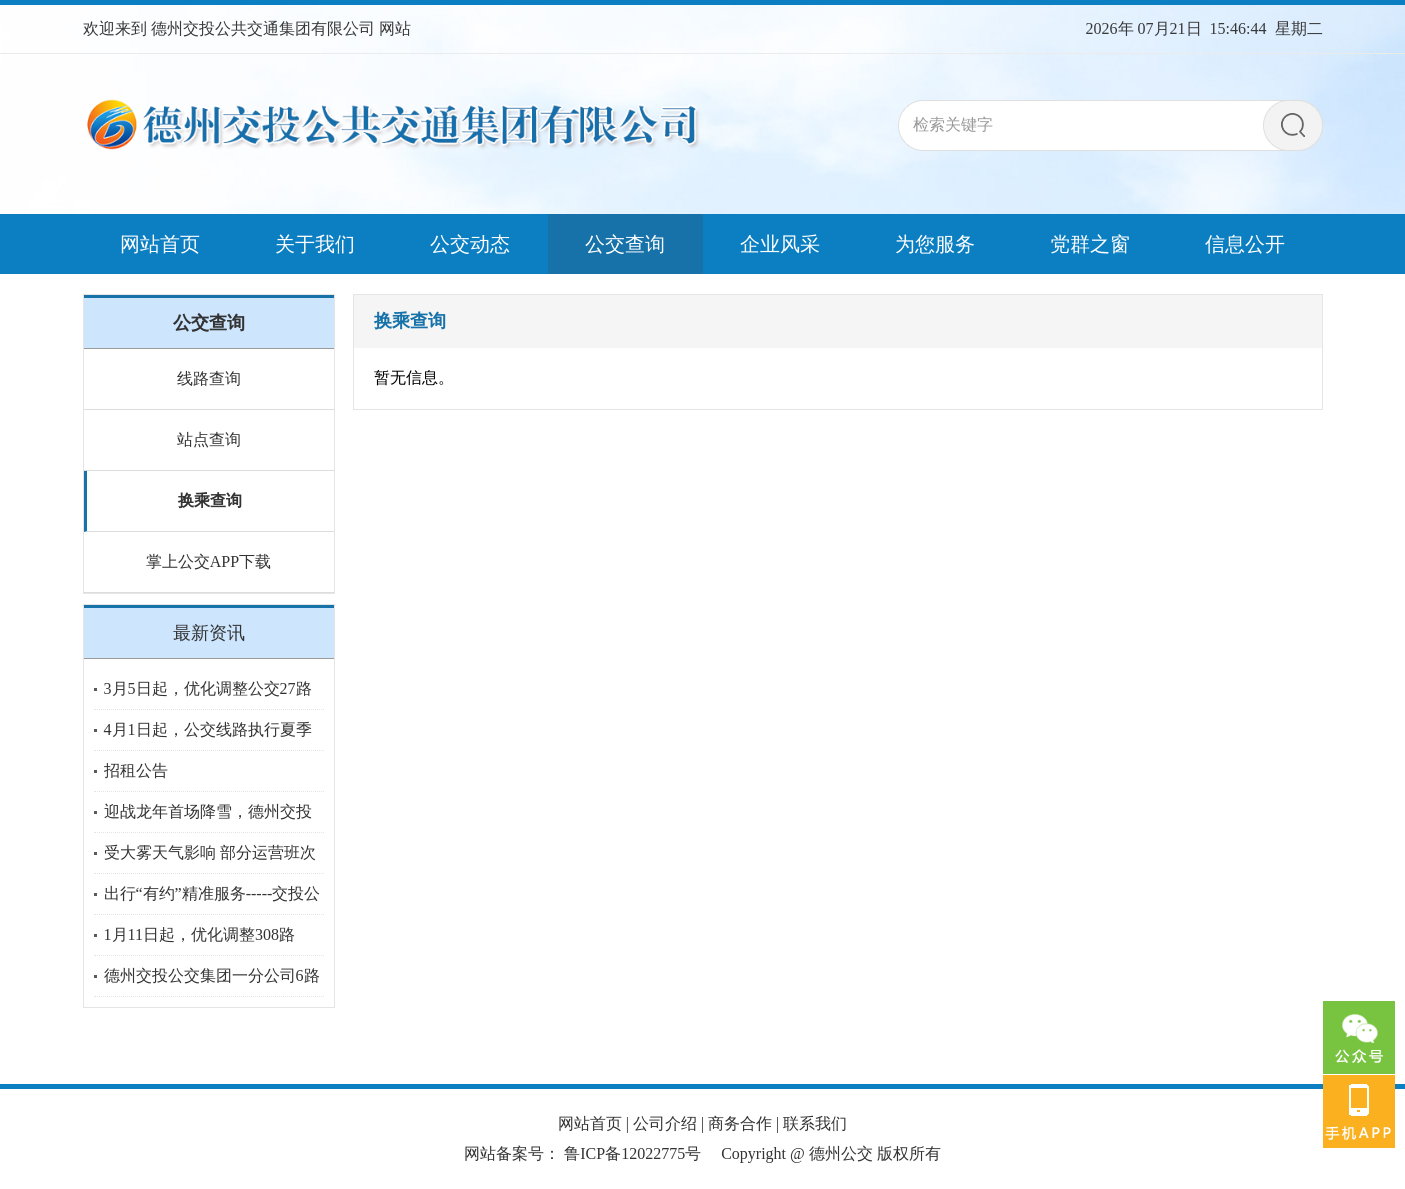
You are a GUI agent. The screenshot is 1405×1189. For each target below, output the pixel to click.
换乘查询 (210, 500)
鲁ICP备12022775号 (632, 1153)
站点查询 (209, 439)
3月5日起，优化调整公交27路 (208, 688)
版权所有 (909, 1153)
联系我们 (815, 1123)
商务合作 (740, 1123)
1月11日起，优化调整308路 (199, 934)
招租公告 (136, 770)
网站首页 (590, 1123)
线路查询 (209, 378)
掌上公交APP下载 (208, 561)
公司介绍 (665, 1123)
